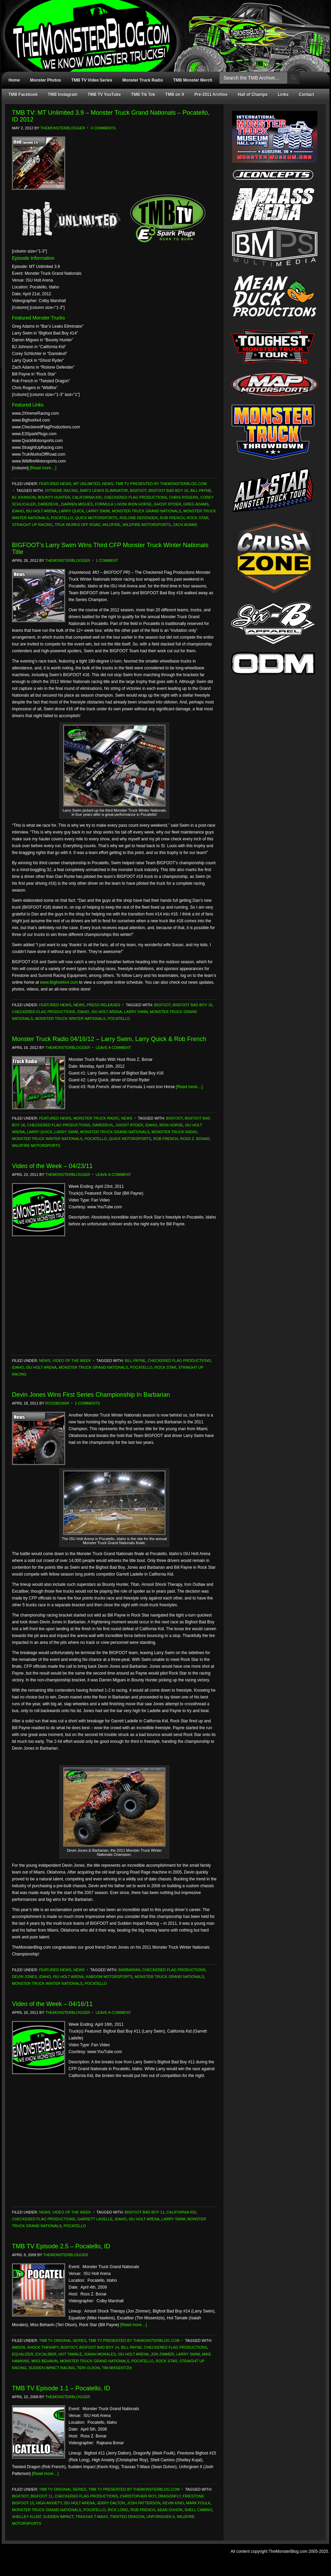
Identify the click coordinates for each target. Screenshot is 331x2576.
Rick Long (118, 2510)
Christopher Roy (138, 2496)
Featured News (55, 484)
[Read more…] (43, 468)
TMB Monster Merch (193, 80)
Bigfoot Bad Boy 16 (168, 490)
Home (14, 80)
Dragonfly (169, 2496)
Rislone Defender (138, 518)
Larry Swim (98, 511)
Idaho (18, 511)
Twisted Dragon (127, 2517)
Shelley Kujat (26, 2517)
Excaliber (45, 2354)
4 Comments (102, 128)
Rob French (172, 518)
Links (283, 94)
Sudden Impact (58, 2517)
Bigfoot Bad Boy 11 (144, 2212)
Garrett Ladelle (95, 2219)
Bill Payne (200, 490)
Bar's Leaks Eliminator (104, 490)
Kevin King (173, 2503)
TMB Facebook (23, 94)
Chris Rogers (183, 497)
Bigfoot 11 (41, 2496)
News (107, 484)
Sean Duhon (169, 2510)
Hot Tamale (70, 2354)
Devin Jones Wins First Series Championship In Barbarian (91, 1394)
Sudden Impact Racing (52, 2368)
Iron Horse (171, 1125)
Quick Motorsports (96, 518)
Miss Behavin (44, 2361)
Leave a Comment (113, 1047)
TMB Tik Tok (143, 94)
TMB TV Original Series (62, 2340)
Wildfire (111, 525)
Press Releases (103, 1005)
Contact (306, 94)
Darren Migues (77, 504)
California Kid (87, 497)
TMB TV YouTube (104, 94)
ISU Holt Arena (41, 511)
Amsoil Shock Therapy (35, 2347)
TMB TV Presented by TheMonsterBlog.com (160, 484)
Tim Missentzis (117, 2368)
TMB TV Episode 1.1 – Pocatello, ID (61, 2388)
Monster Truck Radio (143, 80)
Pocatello (62, 518)
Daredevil (48, 504)
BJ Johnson (24, 497)
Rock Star (197, 518)
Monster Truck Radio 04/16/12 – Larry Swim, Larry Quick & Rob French (109, 1039)
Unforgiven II (160, 2517)
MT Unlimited (86, 484)
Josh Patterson (143, 2503)
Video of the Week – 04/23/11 (52, 1166)
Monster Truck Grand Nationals (146, 511)
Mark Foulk (198, 2503)
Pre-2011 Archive (211, 94)
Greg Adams (195, 504)
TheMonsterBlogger (62, 128)
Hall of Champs (253, 94)
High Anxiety (49, 2503)
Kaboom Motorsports (109, 1977)
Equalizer (22, 2354)
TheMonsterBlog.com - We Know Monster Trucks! (162, 30)
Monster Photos (45, 80)
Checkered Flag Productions (135, 497)
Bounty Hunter (54, 497)
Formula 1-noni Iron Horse (123, 504)
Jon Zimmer (162, 2354)
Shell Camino (199, 2510)
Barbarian (129, 1970)
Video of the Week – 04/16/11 (52, 2004)
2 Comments (87, 1403)
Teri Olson (88, 2368)
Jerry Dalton (111, 2503)
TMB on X (175, 94)
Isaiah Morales (100, 2354)
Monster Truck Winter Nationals (70, 1018)
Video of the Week (72, 1360)
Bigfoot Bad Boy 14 (99, 2347)
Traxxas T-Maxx (91, 2517)
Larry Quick (71, 511)
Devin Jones (24, 1977)
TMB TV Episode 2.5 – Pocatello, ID (61, 2246)
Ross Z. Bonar (195, 1139)
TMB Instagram (62, 94)
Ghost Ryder (167, 504)
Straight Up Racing (32, 525)
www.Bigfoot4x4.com (59, 982)
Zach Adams (185, 525)
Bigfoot (138, 490)
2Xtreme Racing (61, 490)
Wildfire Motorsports (147, 525)
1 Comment (107, 560)
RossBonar (57, 1403)
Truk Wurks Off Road (77, 525)
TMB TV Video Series (91, 80)
